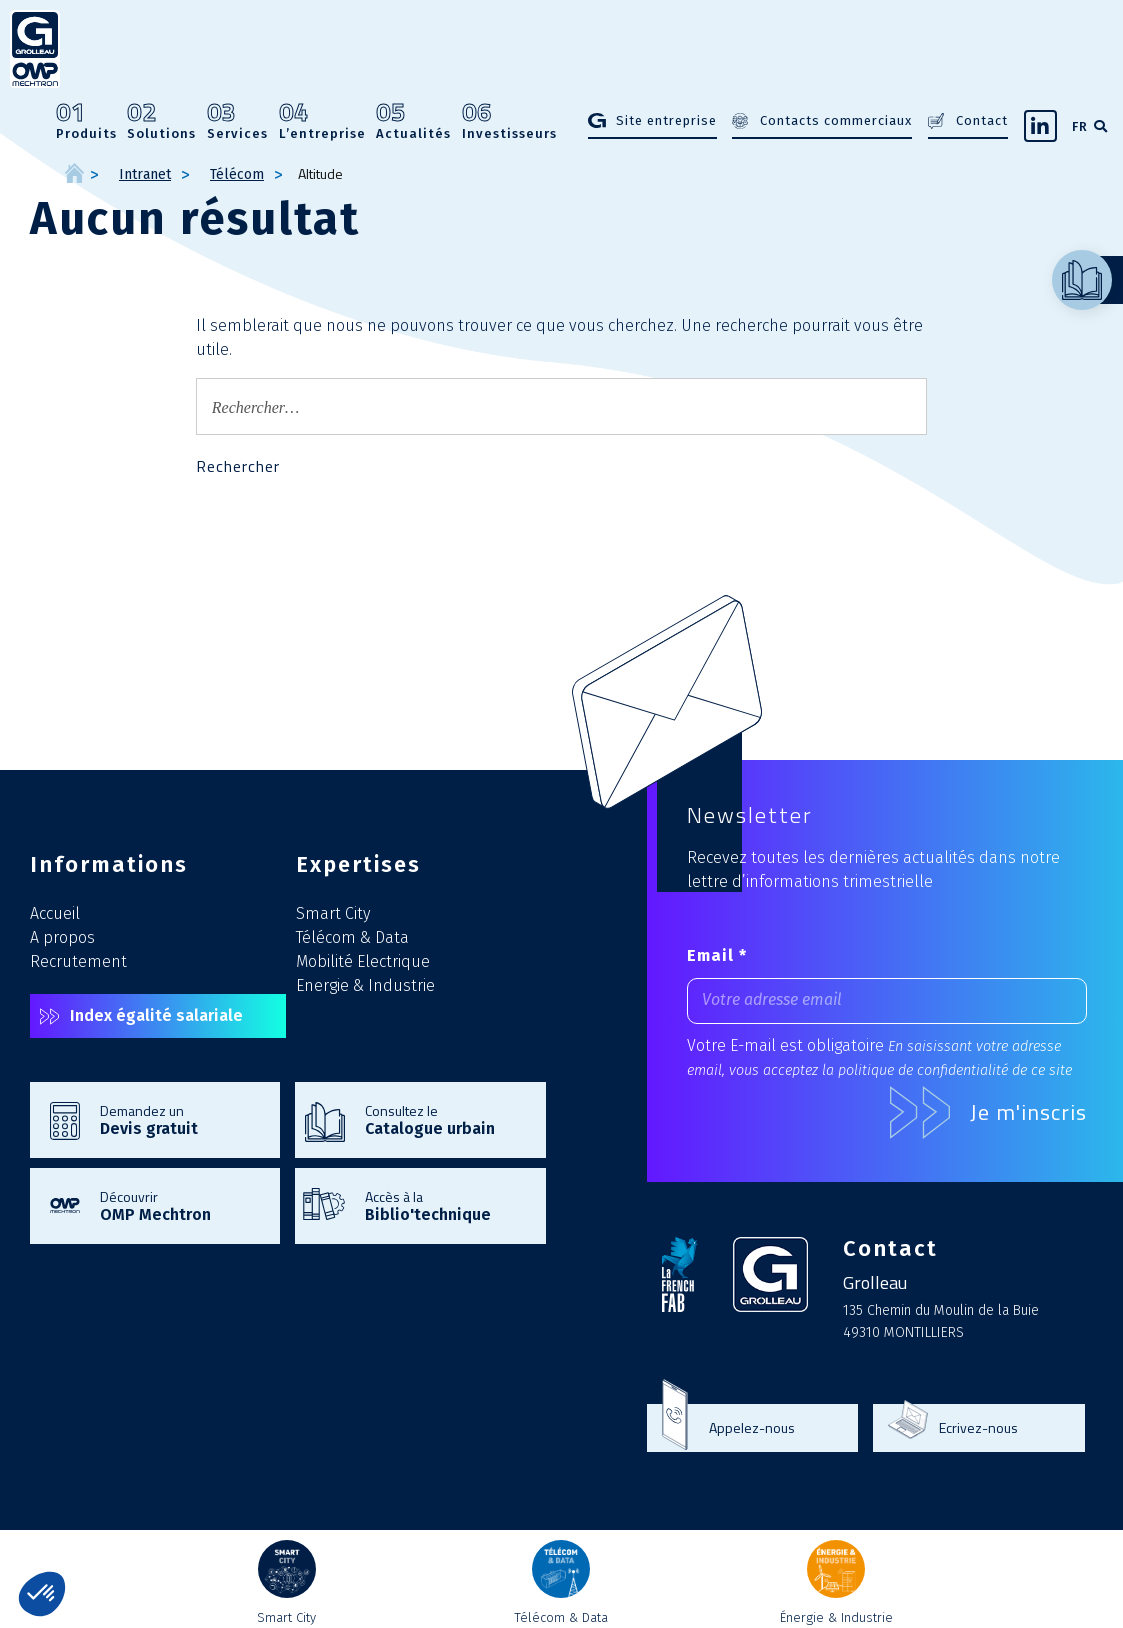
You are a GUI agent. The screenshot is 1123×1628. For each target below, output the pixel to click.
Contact (982, 120)
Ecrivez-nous (978, 1428)
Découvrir (180, 1205)
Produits (86, 121)
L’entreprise (322, 121)
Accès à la (445, 1205)
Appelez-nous (752, 1428)
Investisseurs (509, 121)
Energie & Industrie (365, 985)
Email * (717, 955)
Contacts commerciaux (836, 120)
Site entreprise (666, 120)
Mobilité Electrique (363, 961)
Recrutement (78, 961)
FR (1080, 126)
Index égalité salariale (156, 1015)
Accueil (55, 913)
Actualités (413, 121)
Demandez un (180, 1119)
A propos (62, 937)
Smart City (333, 913)
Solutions (161, 121)
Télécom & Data (352, 937)
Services (237, 121)
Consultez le (445, 1119)
